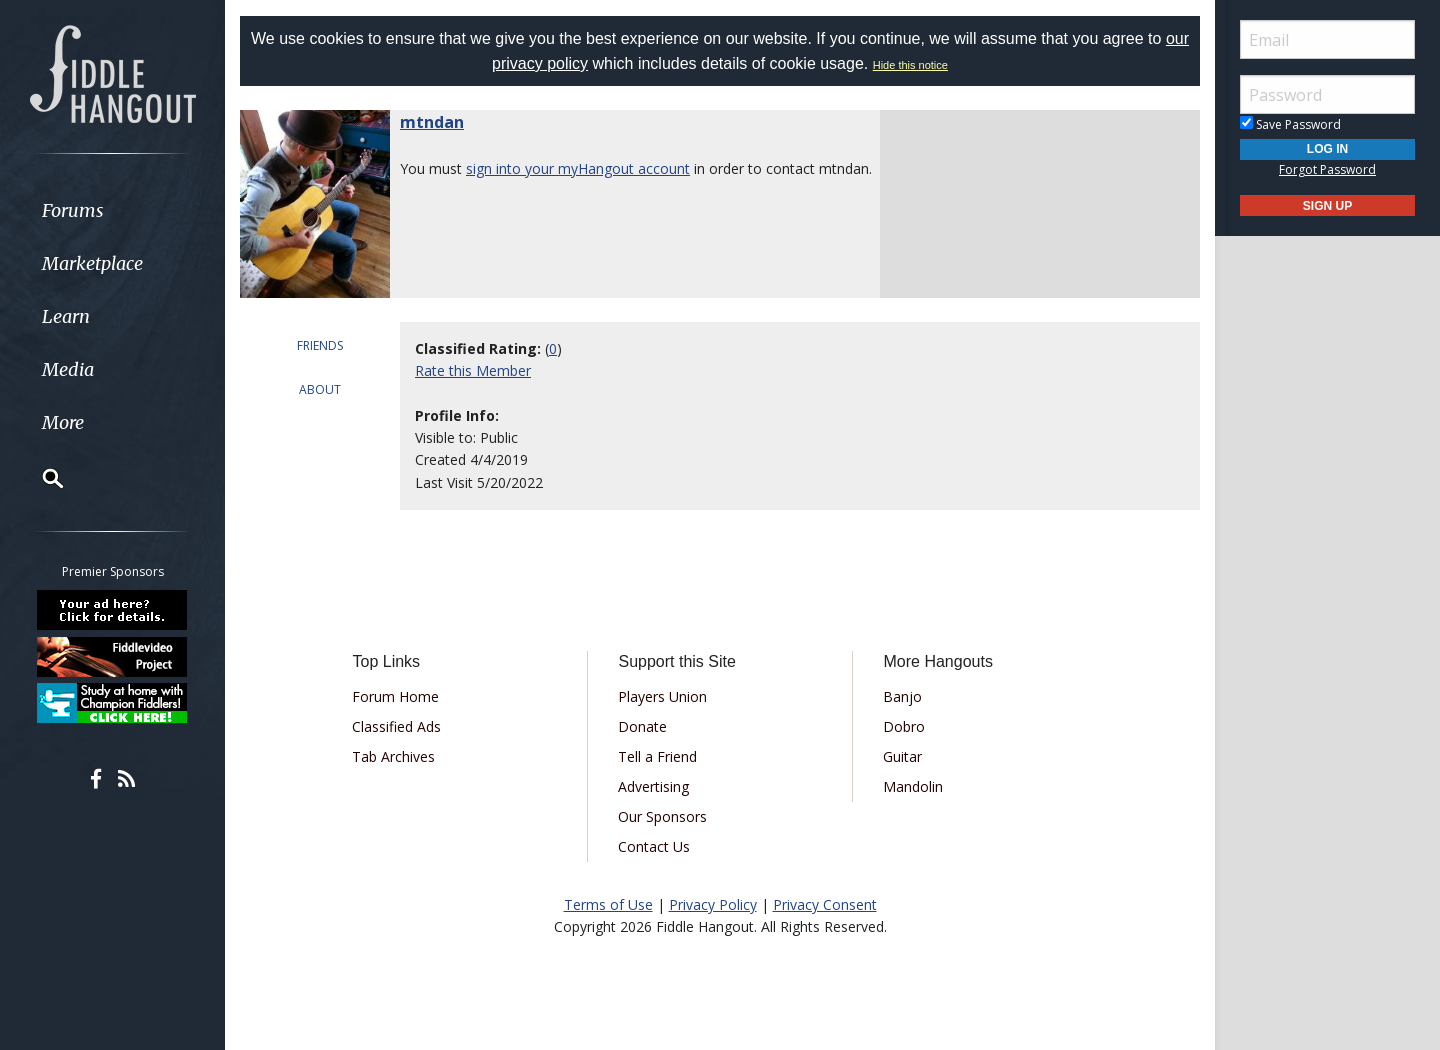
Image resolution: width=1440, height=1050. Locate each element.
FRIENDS (320, 345)
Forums (73, 210)
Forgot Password (1327, 169)
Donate (642, 726)
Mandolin (913, 786)
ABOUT (320, 389)
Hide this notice (910, 65)
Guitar (902, 756)
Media (68, 369)
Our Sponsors (662, 816)
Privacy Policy (713, 904)
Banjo (902, 696)
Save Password (1290, 124)
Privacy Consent (825, 904)
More (63, 422)
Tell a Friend (657, 756)
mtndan (432, 122)
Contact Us (654, 846)
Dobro (904, 726)
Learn (66, 316)
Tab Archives (393, 756)
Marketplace (92, 263)
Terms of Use (608, 904)
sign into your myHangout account (578, 168)
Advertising (653, 786)
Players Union (662, 696)
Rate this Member (473, 370)
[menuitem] (112, 210)
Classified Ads (396, 726)
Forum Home (395, 696)
